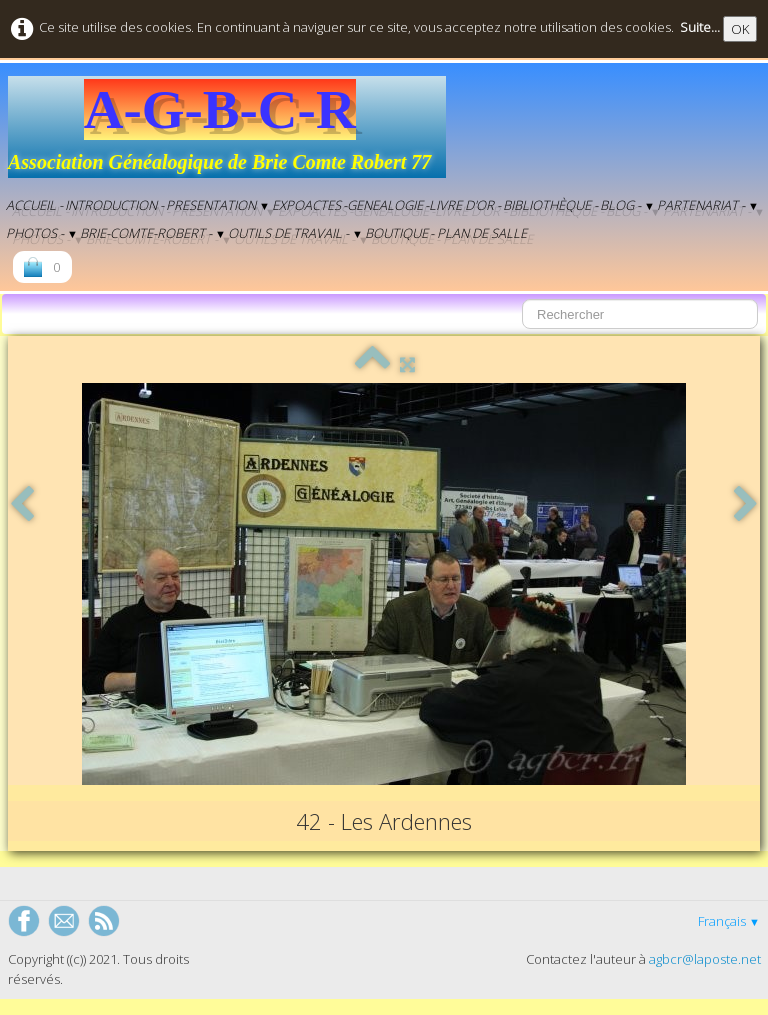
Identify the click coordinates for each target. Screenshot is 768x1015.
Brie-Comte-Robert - (153, 233)
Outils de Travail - (295, 233)
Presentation (218, 205)
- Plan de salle (478, 233)
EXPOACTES (306, 205)
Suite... (700, 27)
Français (729, 921)
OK (740, 29)
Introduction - (114, 205)
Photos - (42, 233)
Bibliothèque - (550, 205)
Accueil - (34, 205)
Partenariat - (708, 205)
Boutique (396, 233)
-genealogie (383, 205)
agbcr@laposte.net (705, 959)
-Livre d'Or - (463, 205)
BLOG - (627, 205)
